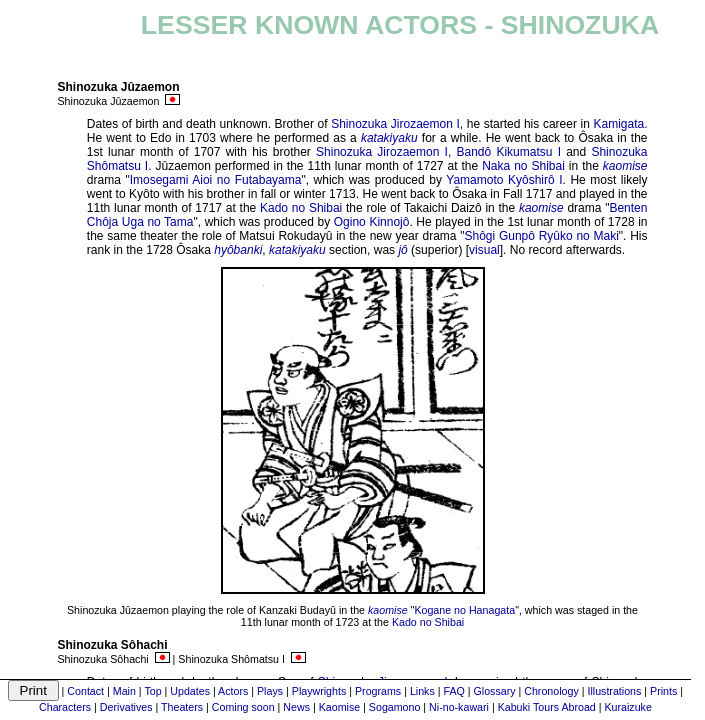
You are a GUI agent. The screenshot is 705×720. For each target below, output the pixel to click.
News (296, 707)
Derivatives (126, 707)
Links (422, 691)
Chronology (551, 691)
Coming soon (243, 707)
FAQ (453, 691)
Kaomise (339, 707)
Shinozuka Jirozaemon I (395, 124)
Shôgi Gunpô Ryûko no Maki (541, 236)
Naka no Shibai (523, 166)
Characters (65, 707)
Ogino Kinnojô (372, 222)
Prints (663, 691)
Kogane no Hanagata (464, 610)
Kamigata (618, 124)
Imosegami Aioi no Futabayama (216, 180)
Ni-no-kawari (459, 707)
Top (152, 691)
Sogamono (395, 707)
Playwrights (319, 691)
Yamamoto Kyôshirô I (504, 180)
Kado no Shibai (301, 208)
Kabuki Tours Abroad (547, 707)
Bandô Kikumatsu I (508, 152)
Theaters (182, 707)
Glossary (495, 691)
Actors (233, 691)
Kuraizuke (627, 707)
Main (124, 691)
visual (484, 250)
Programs (378, 691)
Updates (190, 691)
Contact (85, 691)
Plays (270, 691)
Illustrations (614, 691)
